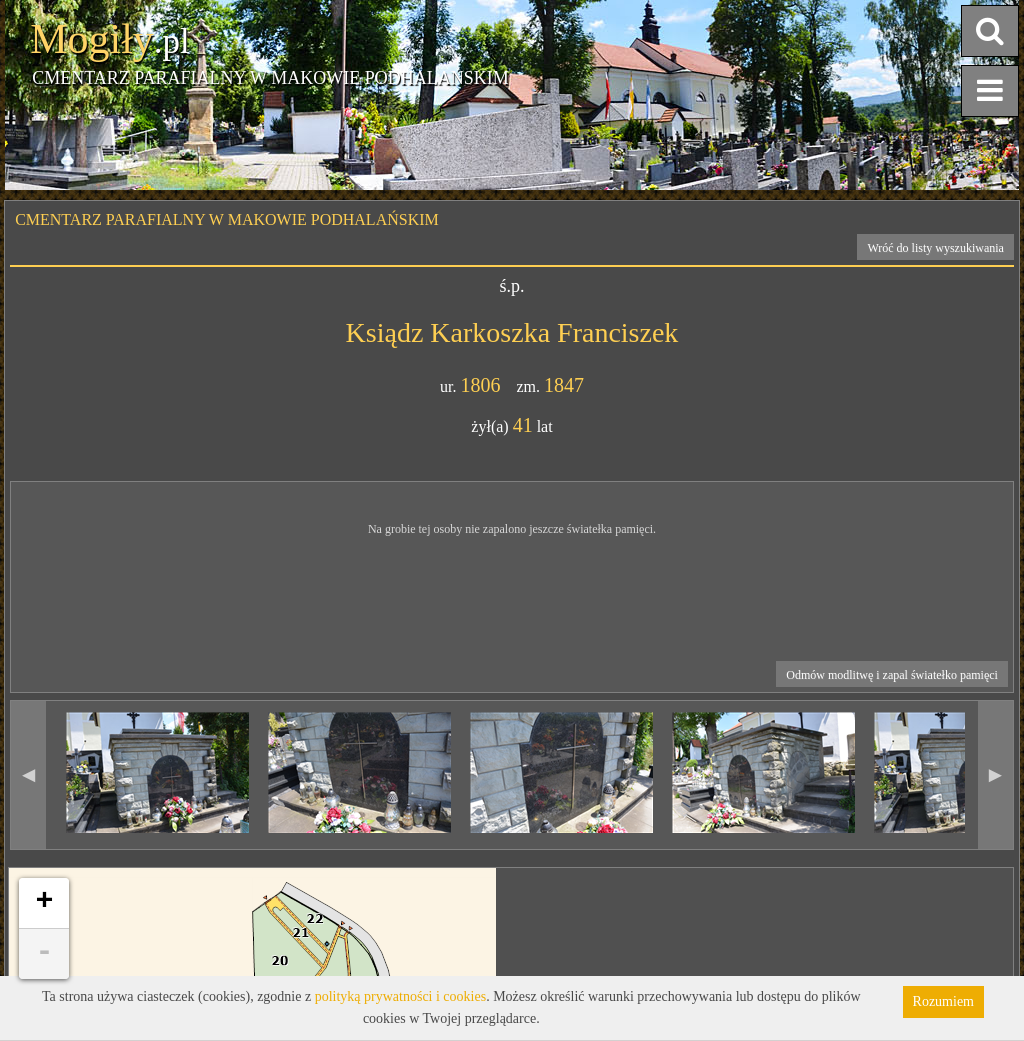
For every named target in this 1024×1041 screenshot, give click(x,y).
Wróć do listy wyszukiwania (935, 248)
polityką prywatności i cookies (400, 996)
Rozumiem (943, 1001)
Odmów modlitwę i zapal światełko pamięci (892, 675)
